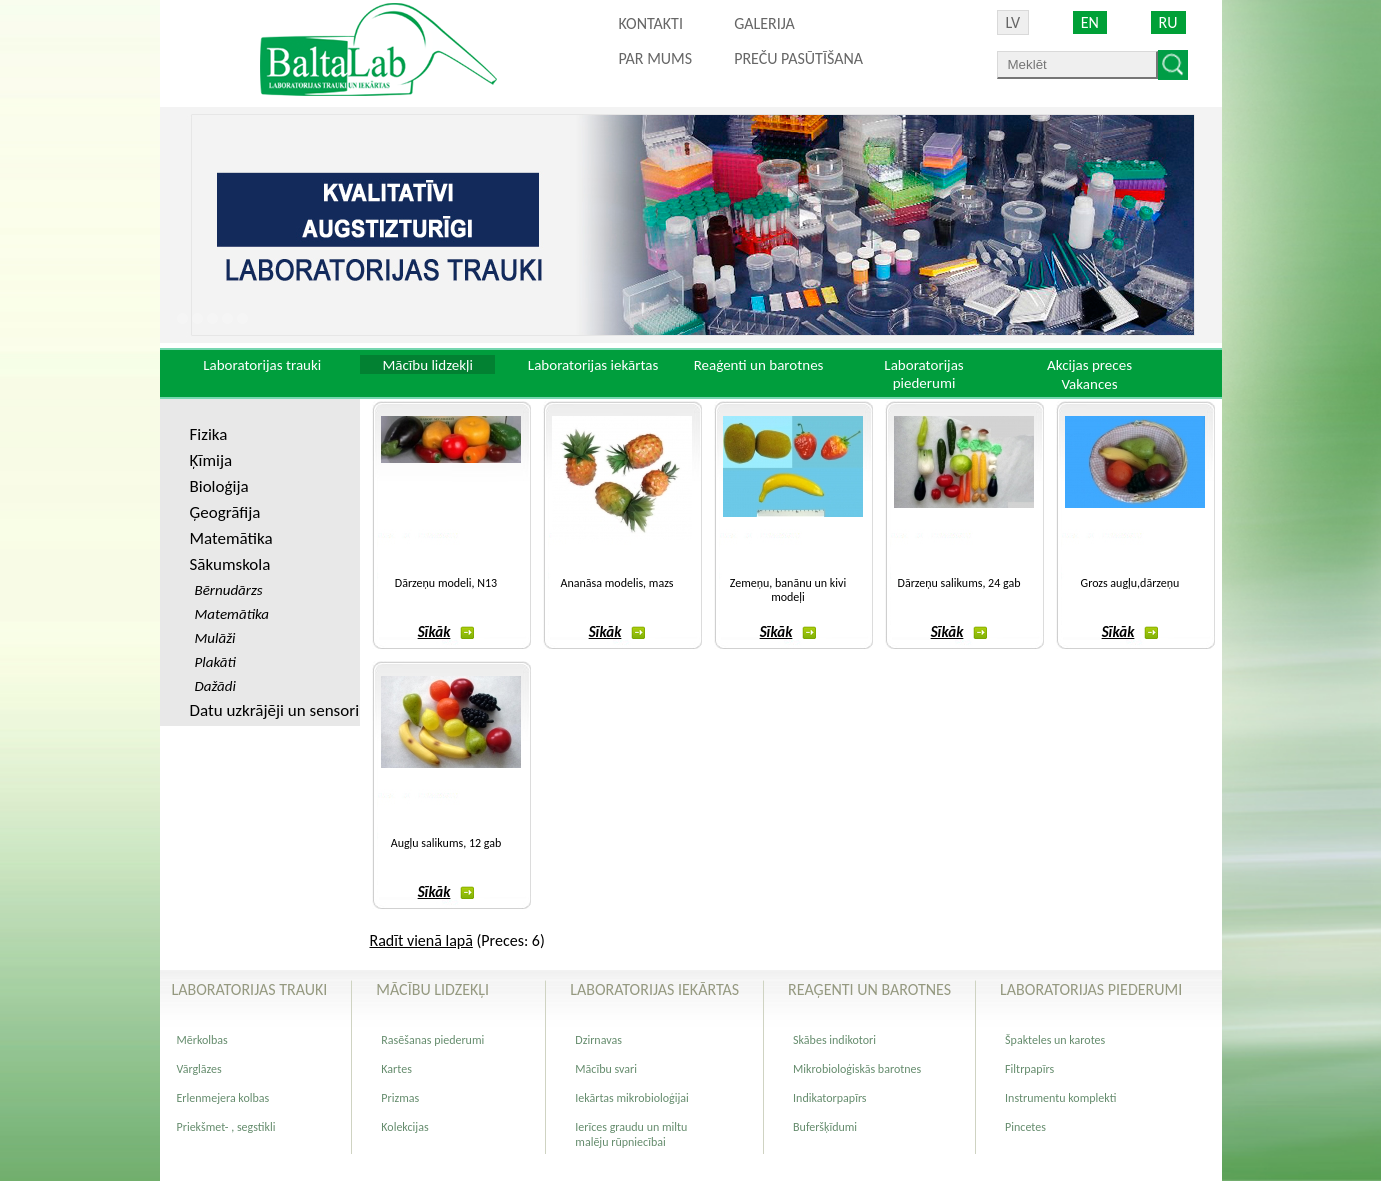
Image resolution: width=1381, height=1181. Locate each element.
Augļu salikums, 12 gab (446, 843)
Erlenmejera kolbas (223, 1098)
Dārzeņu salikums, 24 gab (959, 583)
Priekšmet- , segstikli (226, 1127)
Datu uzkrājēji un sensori (275, 710)
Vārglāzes (199, 1069)
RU (1168, 22)
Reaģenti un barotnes (759, 365)
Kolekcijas (404, 1127)
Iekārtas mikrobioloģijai (632, 1098)
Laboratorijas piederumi (923, 374)
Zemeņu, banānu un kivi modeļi (788, 590)
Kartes (396, 1069)
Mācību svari (606, 1069)
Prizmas (400, 1098)
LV (1013, 22)
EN (1090, 22)
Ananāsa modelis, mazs (617, 583)
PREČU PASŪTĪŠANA (798, 58)
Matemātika (231, 538)
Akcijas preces (1089, 365)
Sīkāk (446, 632)
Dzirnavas (598, 1040)
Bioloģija (219, 486)
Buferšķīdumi (825, 1127)
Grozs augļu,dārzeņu (1130, 583)
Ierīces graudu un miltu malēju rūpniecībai (631, 1134)
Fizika (209, 434)
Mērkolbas (202, 1040)
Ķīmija (211, 460)
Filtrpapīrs (1029, 1069)
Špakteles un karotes (1055, 1040)
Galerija (764, 23)
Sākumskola (230, 564)
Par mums (656, 58)
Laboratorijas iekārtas (593, 365)
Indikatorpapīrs (829, 1098)
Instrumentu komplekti (1060, 1098)
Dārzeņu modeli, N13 (446, 583)
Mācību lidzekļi (427, 365)
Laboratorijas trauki (262, 365)
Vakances (1089, 384)
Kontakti (651, 23)
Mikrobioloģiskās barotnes (857, 1069)
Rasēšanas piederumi (432, 1040)
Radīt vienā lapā (421, 940)
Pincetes (1025, 1127)
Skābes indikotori (834, 1040)
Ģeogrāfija (225, 512)
